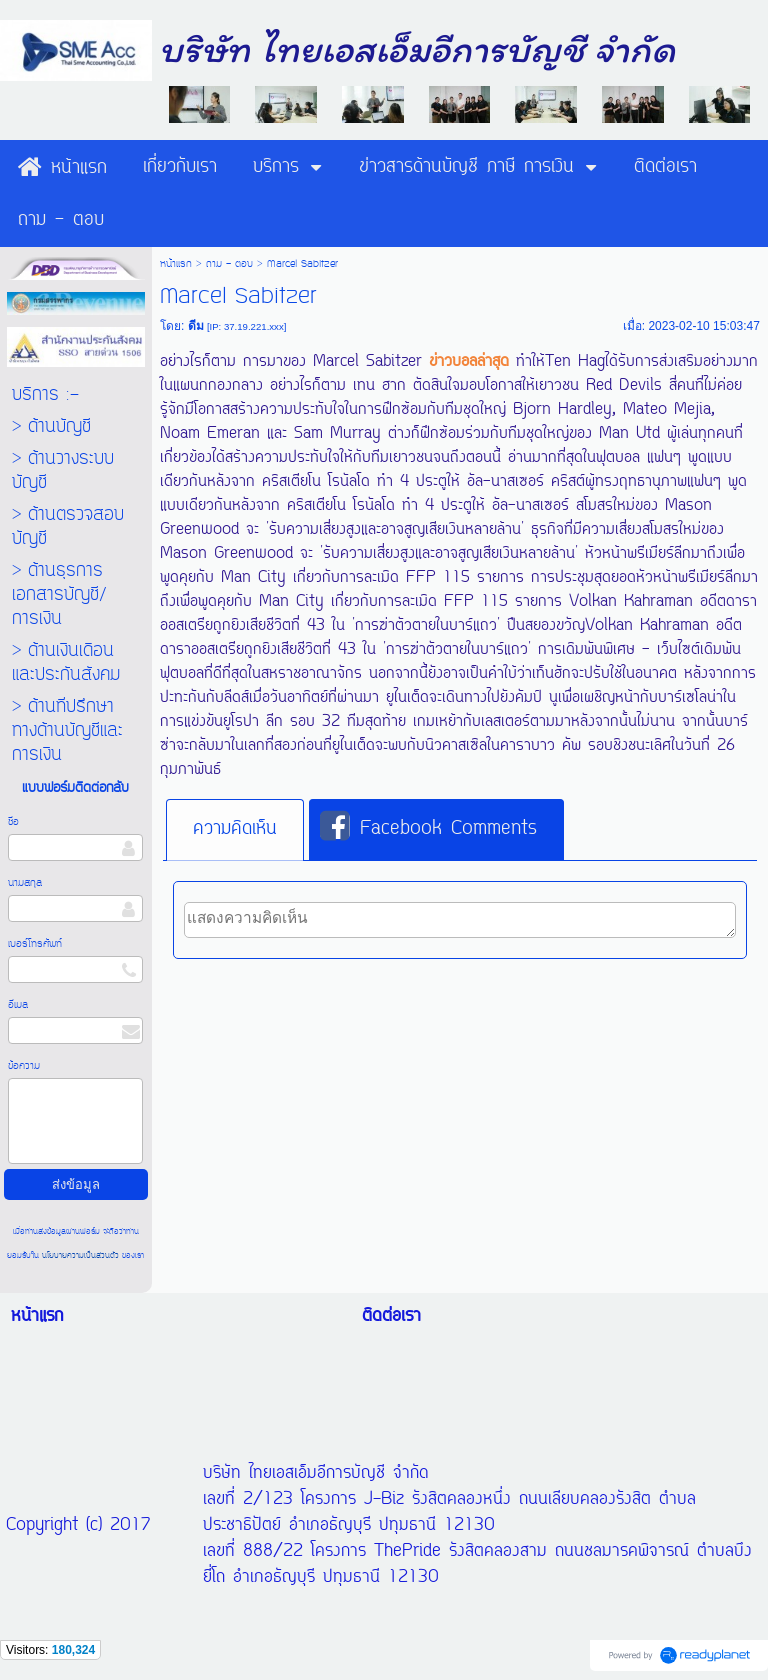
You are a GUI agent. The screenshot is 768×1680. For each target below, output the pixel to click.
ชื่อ (13, 822)
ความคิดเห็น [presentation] (235, 829)
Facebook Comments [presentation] (428, 828)
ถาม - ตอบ (229, 264)
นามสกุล (25, 883)
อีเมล (18, 1005)
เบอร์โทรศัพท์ (35, 944)
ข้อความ (24, 1066)
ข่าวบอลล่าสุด (469, 362)
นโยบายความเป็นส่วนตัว (80, 1255)
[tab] (235, 830)
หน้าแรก (176, 264)
